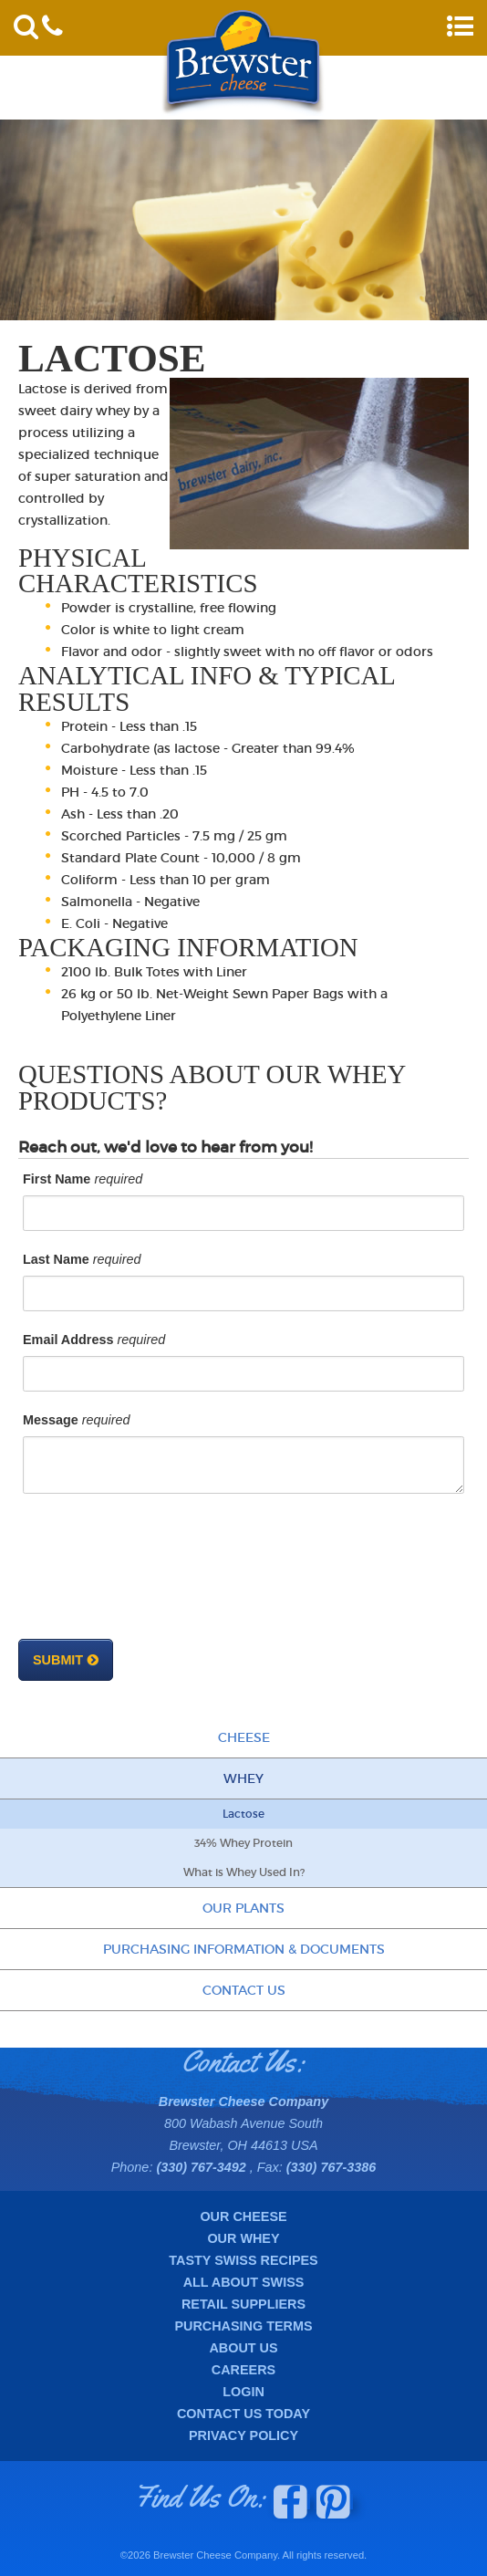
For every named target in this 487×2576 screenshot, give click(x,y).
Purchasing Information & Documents (244, 1949)
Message (50, 1420)
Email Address (68, 1339)
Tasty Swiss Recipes (243, 2260)
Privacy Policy (243, 2435)
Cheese (244, 1737)
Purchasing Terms (243, 2326)
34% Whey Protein (243, 1843)
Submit (58, 1660)
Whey (243, 1778)
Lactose (243, 1814)
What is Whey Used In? (244, 1872)
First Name (56, 1179)
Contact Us (243, 1990)
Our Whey (243, 2238)
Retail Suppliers (243, 2304)
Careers (243, 2369)
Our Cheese (243, 2216)
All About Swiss (244, 2282)
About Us (243, 2348)
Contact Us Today (243, 2413)
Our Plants (243, 1908)
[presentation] (161, 1575)
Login (243, 2391)
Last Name (56, 1259)
